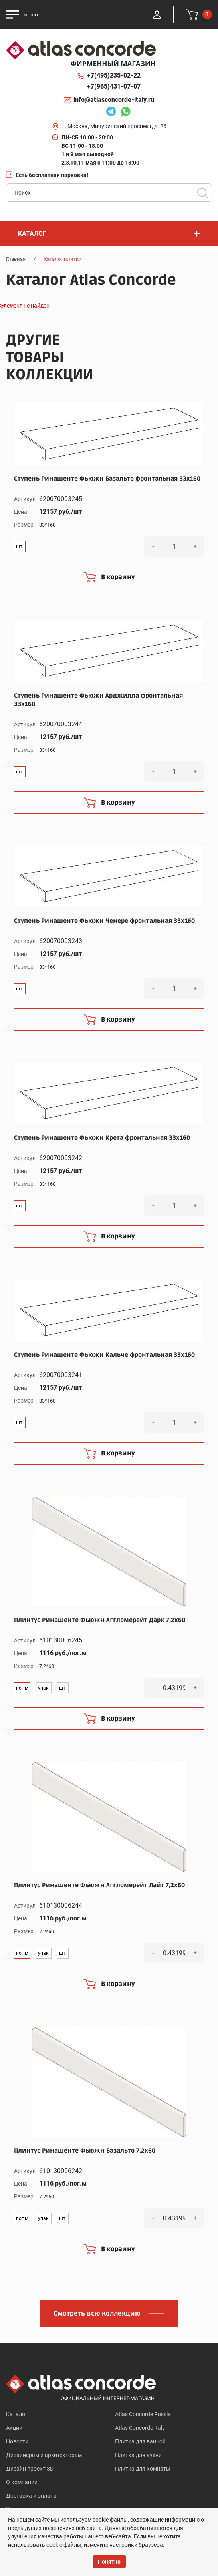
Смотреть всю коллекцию (97, 2314)
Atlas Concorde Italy (140, 2428)
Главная (16, 259)
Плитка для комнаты (142, 2468)
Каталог (17, 2414)
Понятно (109, 2561)
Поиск (202, 192)
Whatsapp (125, 112)
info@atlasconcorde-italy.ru (113, 99)
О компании (22, 2482)
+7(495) (114, 75)
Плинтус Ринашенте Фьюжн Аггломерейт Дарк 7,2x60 (99, 1620)
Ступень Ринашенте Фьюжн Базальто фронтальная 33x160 (107, 478)
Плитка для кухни (138, 2455)
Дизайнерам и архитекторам (44, 2455)
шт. (20, 546)
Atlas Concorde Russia (143, 2414)
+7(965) (114, 86)
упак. (44, 1688)
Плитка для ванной (140, 2441)
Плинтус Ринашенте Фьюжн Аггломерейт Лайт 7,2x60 (99, 1885)
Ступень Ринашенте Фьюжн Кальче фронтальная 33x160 (104, 1354)
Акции (14, 2428)
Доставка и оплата (31, 2496)
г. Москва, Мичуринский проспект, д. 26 (114, 126)
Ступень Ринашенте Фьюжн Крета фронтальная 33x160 (102, 1137)
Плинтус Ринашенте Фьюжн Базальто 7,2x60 (84, 2150)
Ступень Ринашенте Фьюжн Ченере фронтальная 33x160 (104, 920)
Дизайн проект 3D (30, 2468)
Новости (17, 2441)
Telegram (111, 112)
